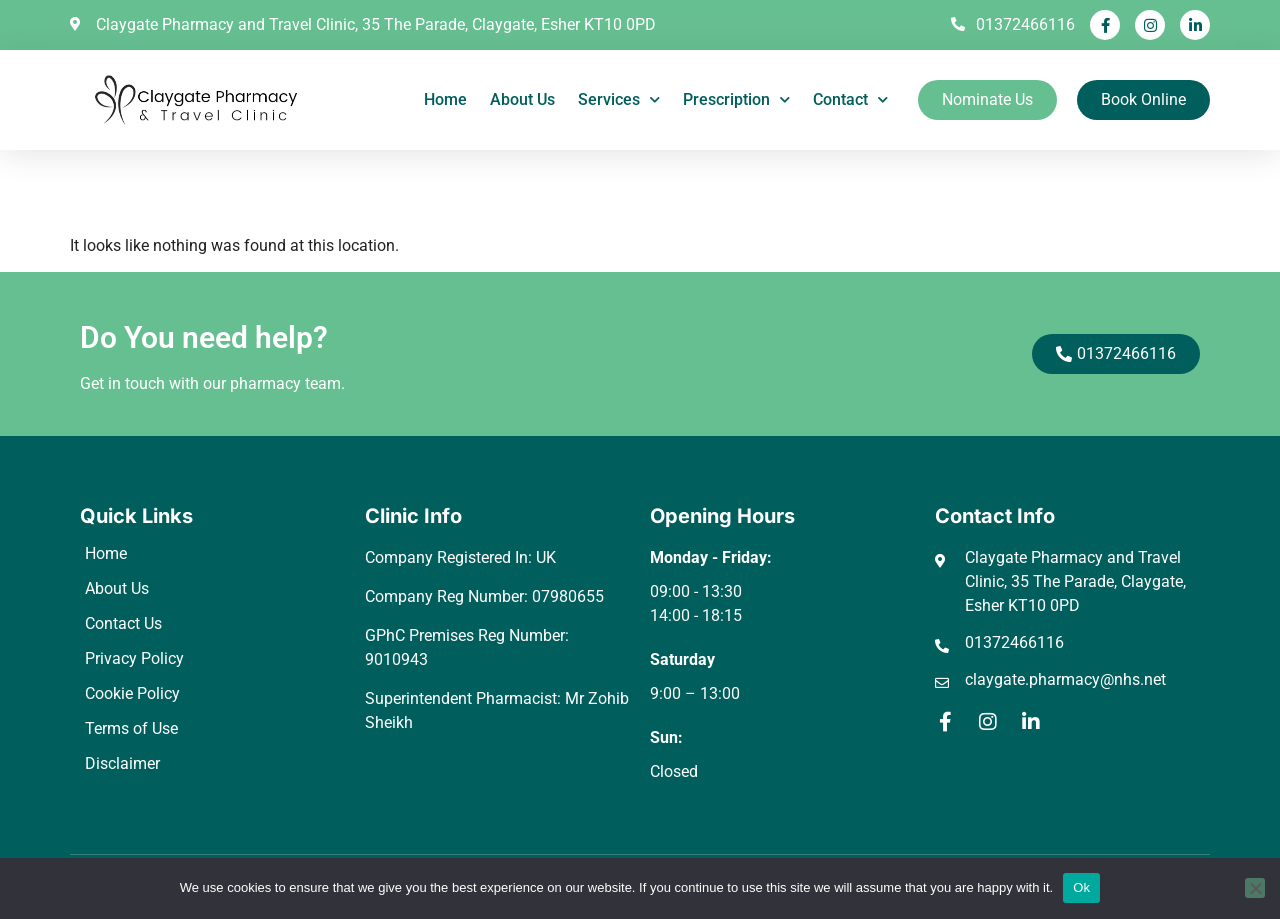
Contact (850, 99)
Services (619, 99)
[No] (1255, 888)
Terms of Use (131, 728)
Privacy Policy (134, 658)
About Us (522, 99)
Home (445, 99)
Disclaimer (122, 763)
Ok (1081, 887)
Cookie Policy (132, 693)
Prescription (736, 99)
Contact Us (123, 623)
